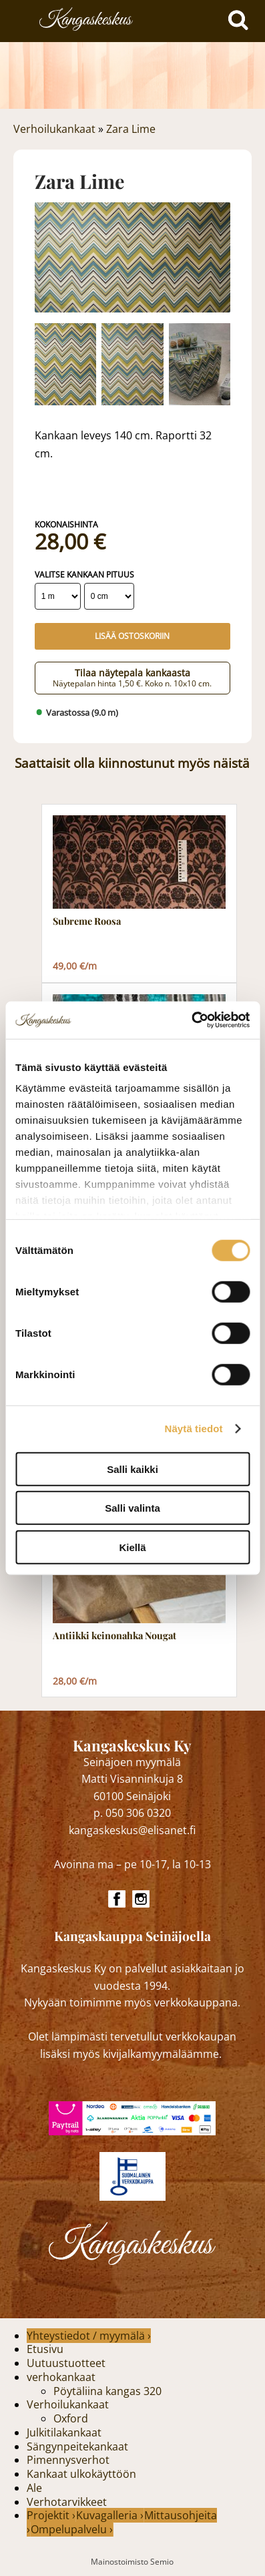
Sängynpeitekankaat (77, 2446)
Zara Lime (131, 129)
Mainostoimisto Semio (132, 2561)
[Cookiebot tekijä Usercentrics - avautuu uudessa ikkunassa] (191, 1020)
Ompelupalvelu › (72, 2529)
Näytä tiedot (194, 1428)
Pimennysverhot (68, 2459)
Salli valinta (132, 1508)
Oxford (70, 2418)
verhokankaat (61, 2377)
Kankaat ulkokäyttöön (81, 2473)
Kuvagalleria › (110, 2515)
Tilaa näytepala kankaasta (132, 677)
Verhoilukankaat (54, 129)
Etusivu (45, 2349)
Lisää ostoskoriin (132, 636)
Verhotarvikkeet (67, 2502)
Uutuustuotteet (66, 2363)
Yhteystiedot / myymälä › (89, 2335)
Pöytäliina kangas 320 (107, 2391)
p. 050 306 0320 (132, 1812)
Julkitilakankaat (64, 2432)
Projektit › (51, 2515)
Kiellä (132, 1546)
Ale (34, 2488)
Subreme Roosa (87, 921)
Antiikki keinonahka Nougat (114, 1636)
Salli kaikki (132, 1468)
